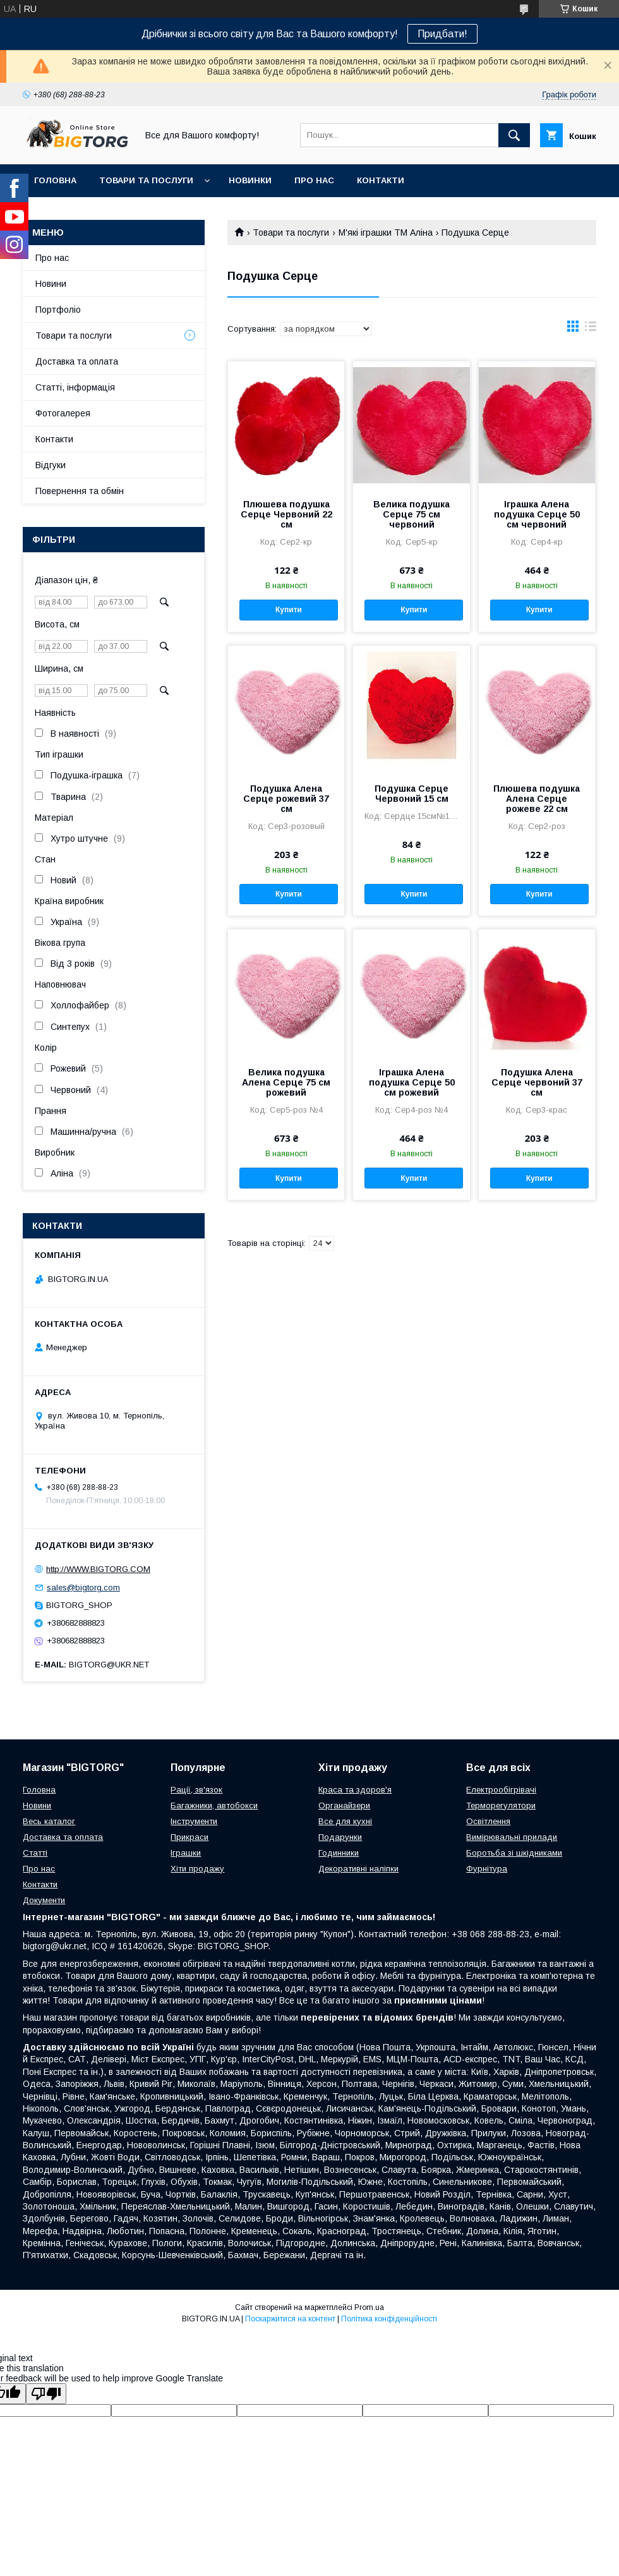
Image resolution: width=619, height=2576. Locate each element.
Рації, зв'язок (196, 1789)
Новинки (250, 180)
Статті (35, 1853)
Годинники (338, 1853)
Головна (55, 180)
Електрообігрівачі (501, 1789)
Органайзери (344, 1805)
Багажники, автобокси (214, 1805)
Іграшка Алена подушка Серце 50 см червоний (537, 514)
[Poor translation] (46, 2393)
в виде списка (590, 329)
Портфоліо (58, 310)
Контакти (380, 180)
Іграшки (186, 1853)
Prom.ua (369, 2307)
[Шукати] (514, 135)
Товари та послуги (146, 180)
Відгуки (50, 465)
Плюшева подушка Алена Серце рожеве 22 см (536, 798)
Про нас (314, 180)
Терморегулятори (501, 1805)
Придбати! (442, 33)
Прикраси (189, 1837)
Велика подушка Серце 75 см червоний (411, 514)
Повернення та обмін (79, 491)
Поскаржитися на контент (290, 2318)
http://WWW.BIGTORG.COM (98, 1569)
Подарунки (340, 1837)
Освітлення (488, 1821)
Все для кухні (345, 1821)
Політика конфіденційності (389, 2318)
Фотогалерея (62, 413)
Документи (44, 1900)
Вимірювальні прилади (511, 1837)
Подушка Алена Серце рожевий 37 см (286, 798)
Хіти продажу (197, 1868)
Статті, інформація (75, 387)
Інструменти (194, 1821)
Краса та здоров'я (355, 1789)
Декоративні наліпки (358, 1868)
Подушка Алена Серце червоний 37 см (536, 1082)
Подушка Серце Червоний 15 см (411, 793)
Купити (288, 609)
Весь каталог (49, 1821)
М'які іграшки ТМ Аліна (386, 232)
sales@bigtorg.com (83, 1587)
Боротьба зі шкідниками (514, 1853)
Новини (50, 284)
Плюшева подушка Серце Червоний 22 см (286, 514)
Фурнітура (486, 1868)
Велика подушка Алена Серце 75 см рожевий (286, 1082)
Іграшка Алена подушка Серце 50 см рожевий (412, 1082)
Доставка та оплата (76, 361)
